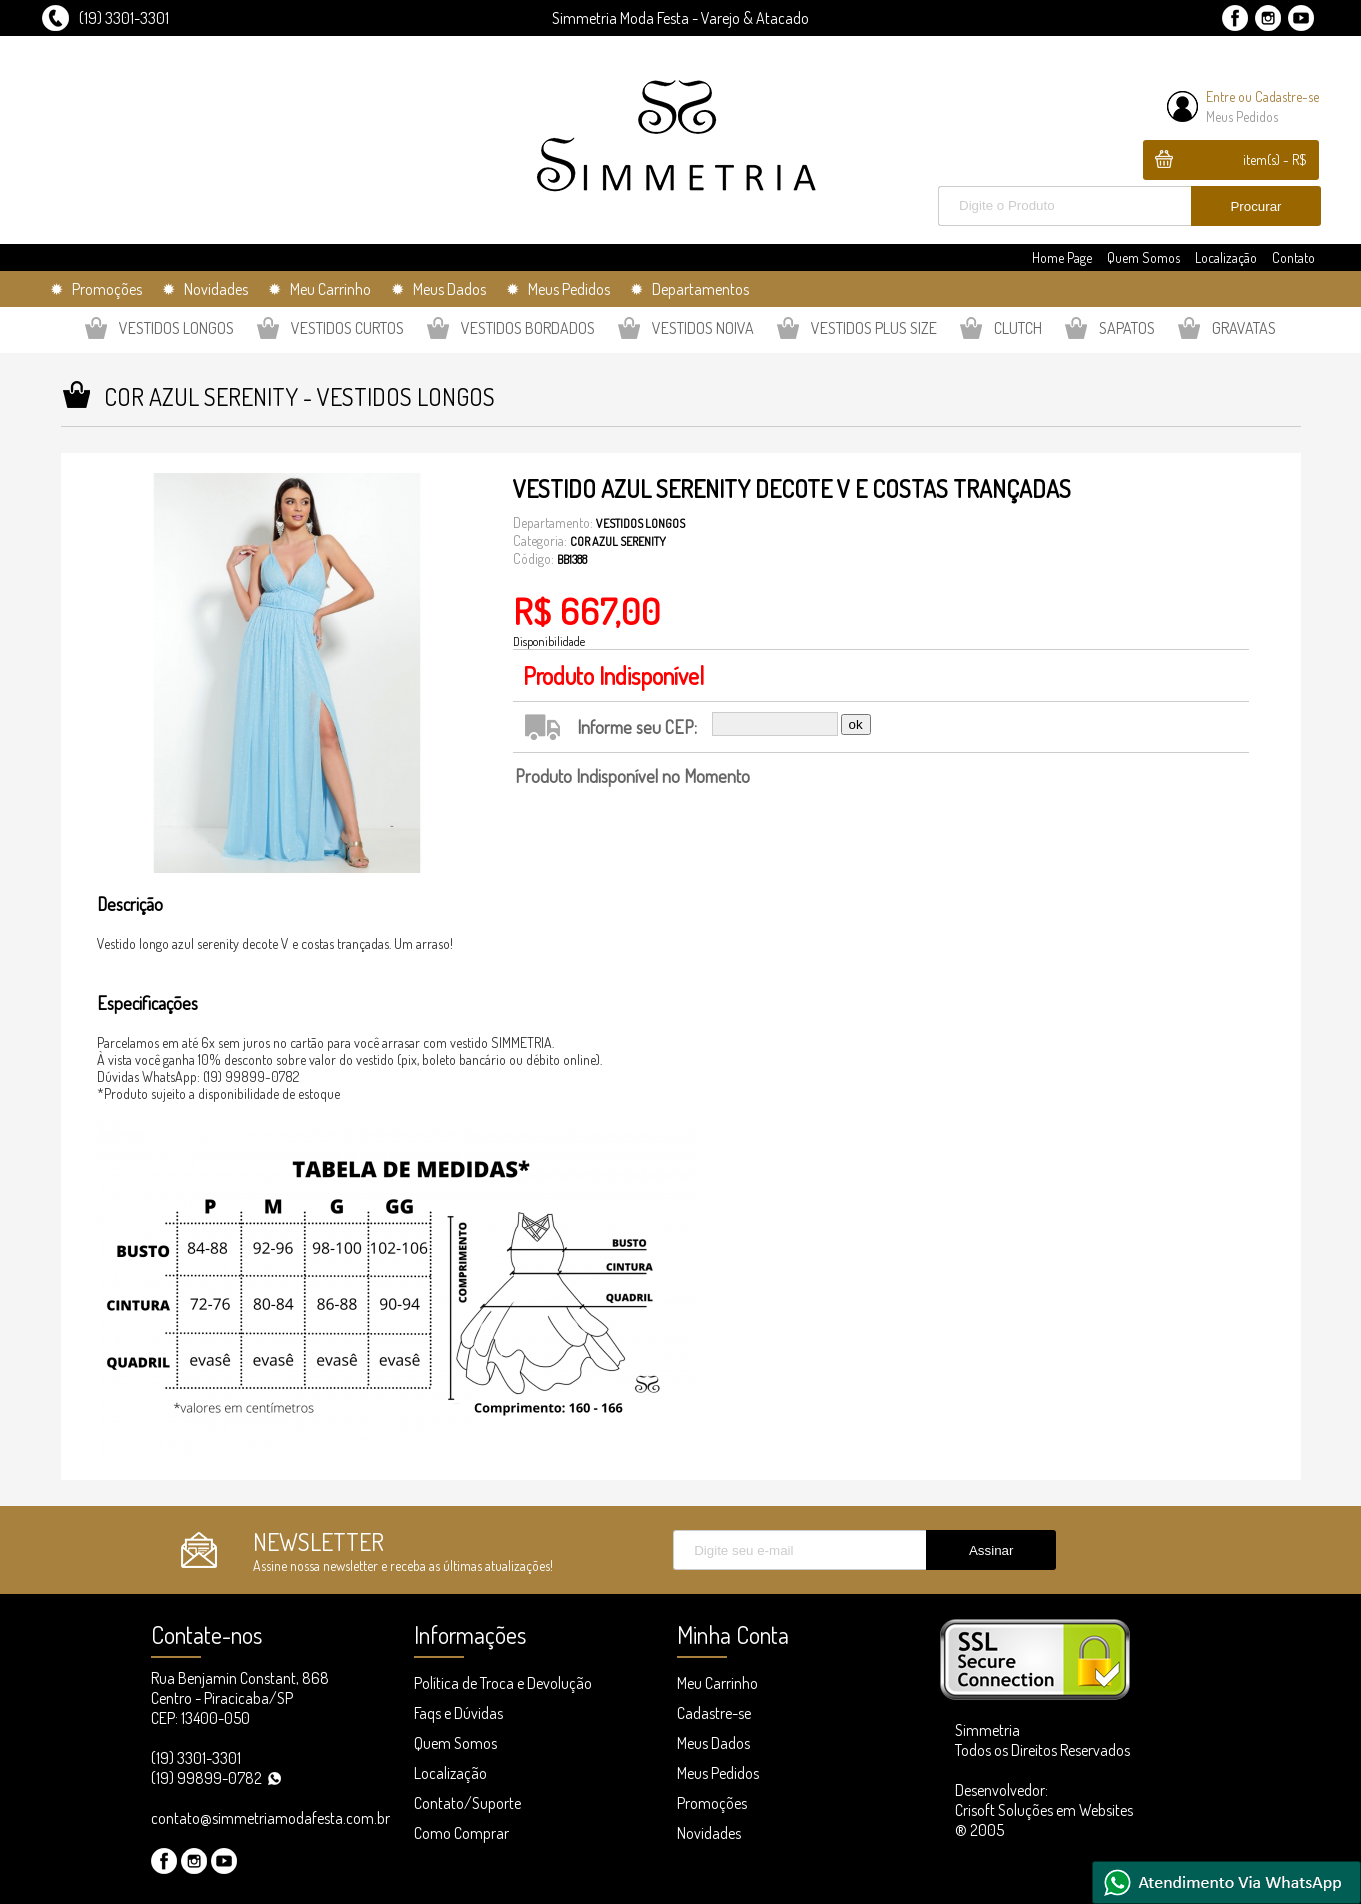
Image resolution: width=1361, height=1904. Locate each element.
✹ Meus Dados (438, 289)
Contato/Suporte (467, 1803)
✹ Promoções (96, 289)
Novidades (709, 1833)
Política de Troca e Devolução (503, 1683)
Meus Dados (713, 1743)
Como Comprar (461, 1833)
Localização (1226, 257)
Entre (1220, 96)
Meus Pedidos (1242, 116)
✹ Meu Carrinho (319, 289)
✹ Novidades (205, 289)
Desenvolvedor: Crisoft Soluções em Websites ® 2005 (1044, 1810)
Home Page (1062, 257)
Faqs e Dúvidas (458, 1713)
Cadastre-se (1287, 96)
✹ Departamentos (689, 289)
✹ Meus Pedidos (558, 289)
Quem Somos (1143, 257)
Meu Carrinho (717, 1683)
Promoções (712, 1803)
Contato (1293, 257)
